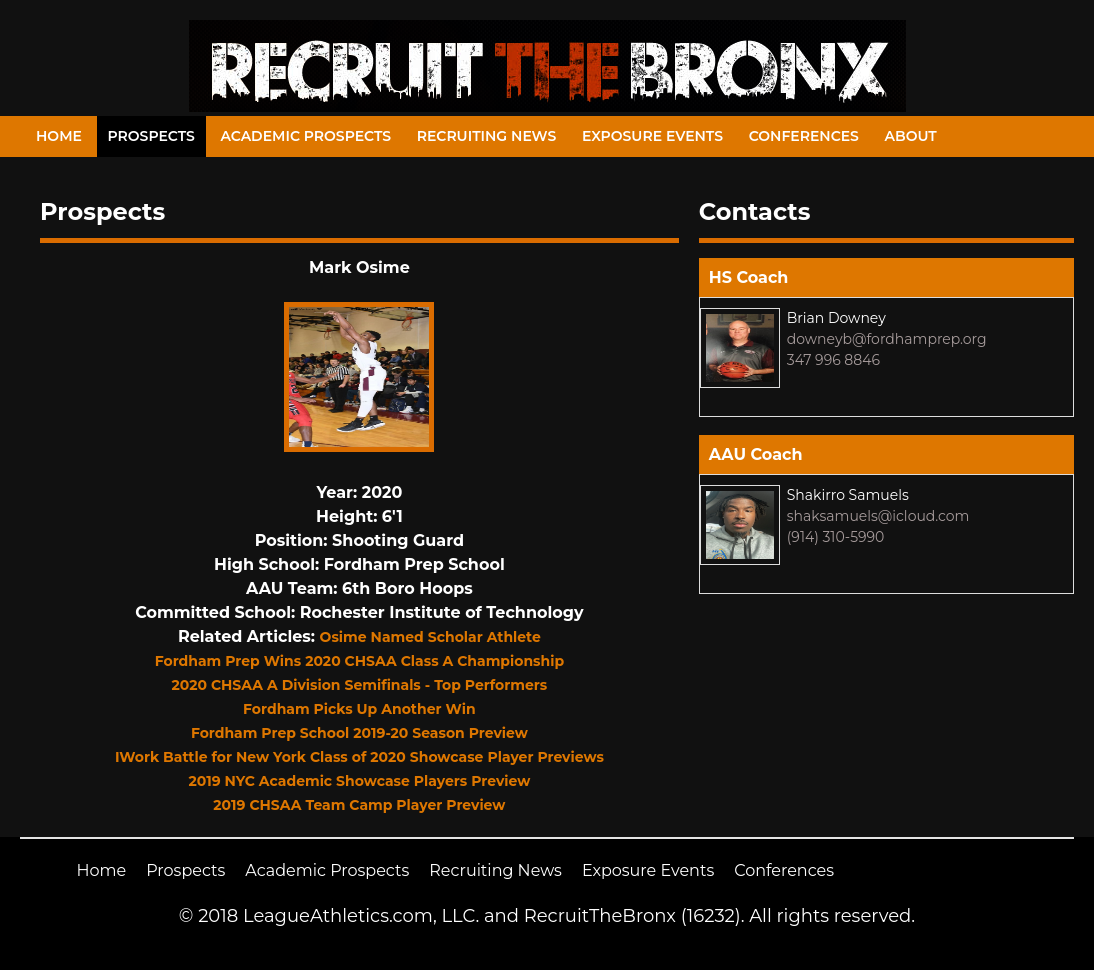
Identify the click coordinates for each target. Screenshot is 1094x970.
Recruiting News (487, 136)
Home (59, 136)
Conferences (804, 136)
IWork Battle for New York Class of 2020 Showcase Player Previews (359, 757)
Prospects (151, 136)
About (911, 136)
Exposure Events (652, 136)
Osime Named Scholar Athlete (430, 637)
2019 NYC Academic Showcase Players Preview (359, 781)
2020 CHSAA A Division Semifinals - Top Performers (359, 685)
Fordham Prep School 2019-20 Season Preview (359, 733)
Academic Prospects (305, 136)
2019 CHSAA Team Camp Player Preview (359, 805)
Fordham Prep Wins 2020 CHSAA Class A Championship (359, 661)
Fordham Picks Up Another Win (359, 709)
